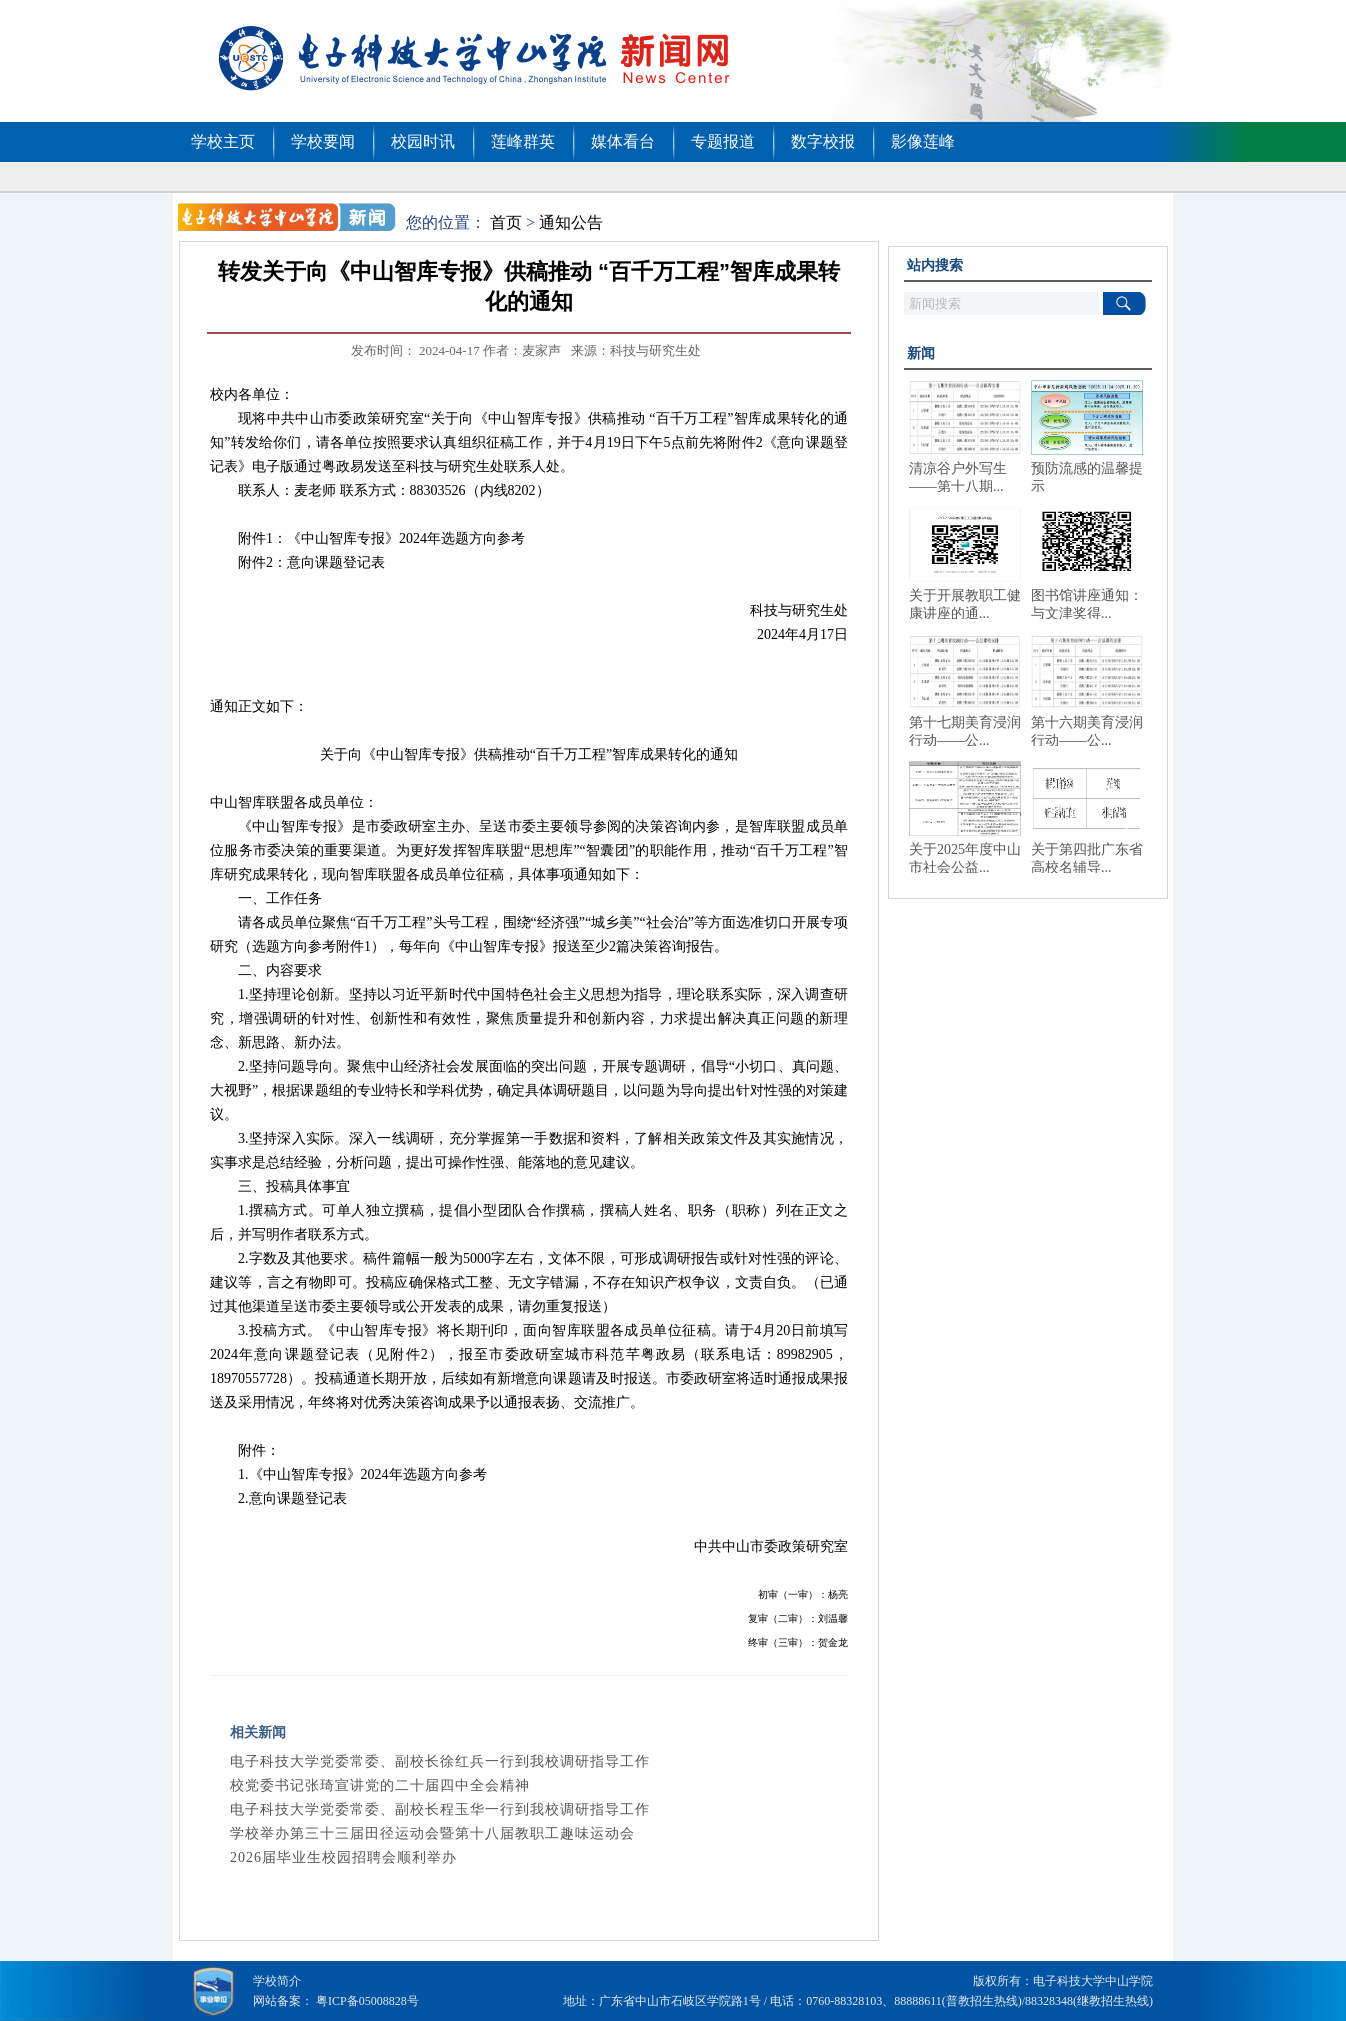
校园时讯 (423, 141)
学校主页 (223, 141)
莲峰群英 (523, 141)
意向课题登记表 (336, 562)
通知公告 (571, 222)
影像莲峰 (923, 141)
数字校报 (823, 141)
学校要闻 (323, 141)
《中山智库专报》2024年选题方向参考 (406, 538)
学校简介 (277, 1981)
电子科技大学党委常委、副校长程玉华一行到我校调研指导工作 (440, 1809)
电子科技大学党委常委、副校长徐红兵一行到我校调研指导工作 (440, 1761)
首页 (506, 222)
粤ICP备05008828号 (367, 2001)
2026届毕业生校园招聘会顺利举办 (343, 1857)
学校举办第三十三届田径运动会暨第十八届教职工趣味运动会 (432, 1833)
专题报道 (723, 141)
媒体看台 (623, 141)
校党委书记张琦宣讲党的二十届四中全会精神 (380, 1785)
